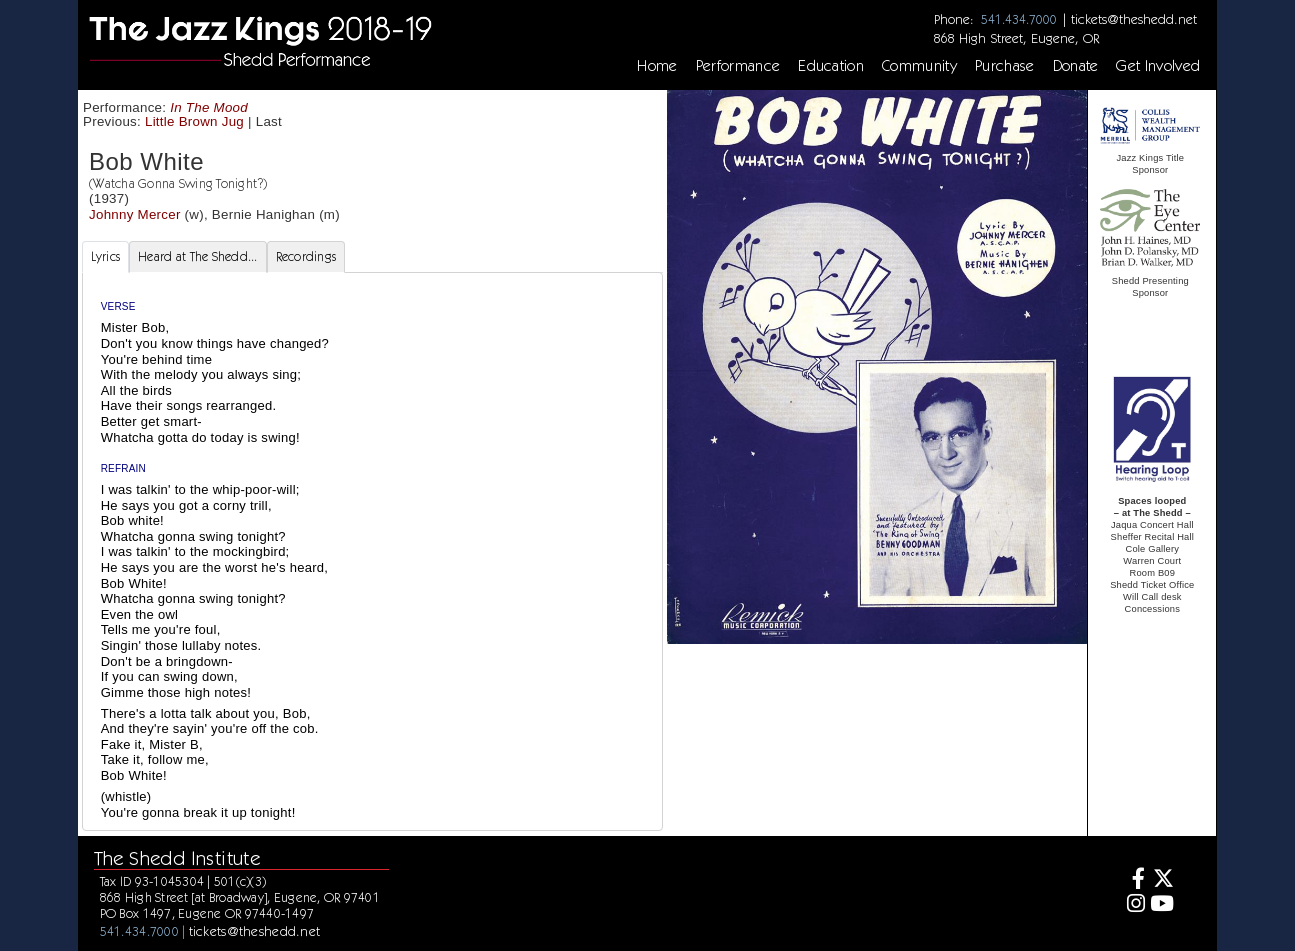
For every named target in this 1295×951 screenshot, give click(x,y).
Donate (1076, 66)
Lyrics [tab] (106, 256)
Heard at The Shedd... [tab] (197, 256)
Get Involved (1158, 66)
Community (919, 66)
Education (831, 66)
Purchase (1005, 66)
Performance (738, 66)
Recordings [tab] (306, 256)
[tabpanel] (372, 551)
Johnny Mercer (135, 214)
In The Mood (209, 107)
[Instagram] (1132, 905)
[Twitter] (1162, 880)
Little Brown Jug (194, 121)
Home (657, 66)
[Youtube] (1162, 905)
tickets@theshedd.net (1134, 19)
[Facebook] (1132, 880)
